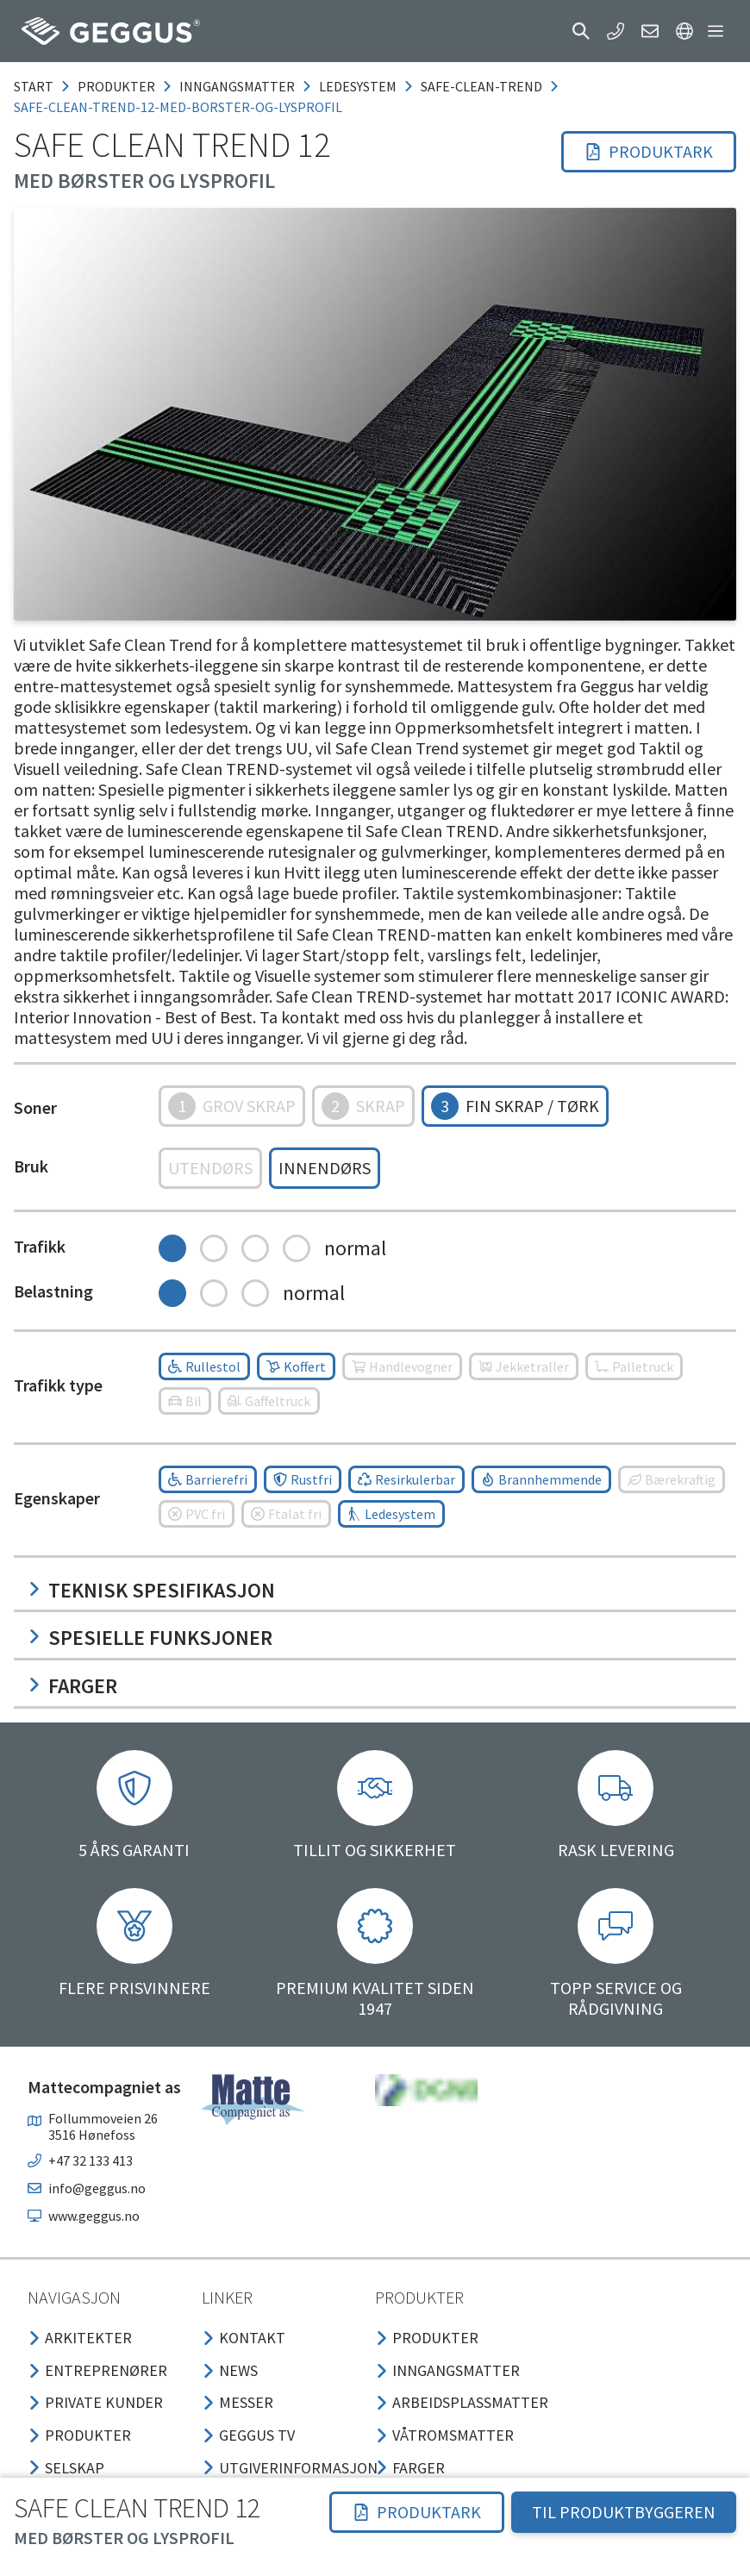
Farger (72, 1686)
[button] (581, 31)
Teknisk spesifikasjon (151, 1590)
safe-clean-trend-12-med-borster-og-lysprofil (178, 107)
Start (33, 86)
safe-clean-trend (481, 86)
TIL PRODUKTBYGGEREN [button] (624, 2512)
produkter (116, 86)
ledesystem (358, 86)
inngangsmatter (237, 86)
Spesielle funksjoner (150, 1637)
